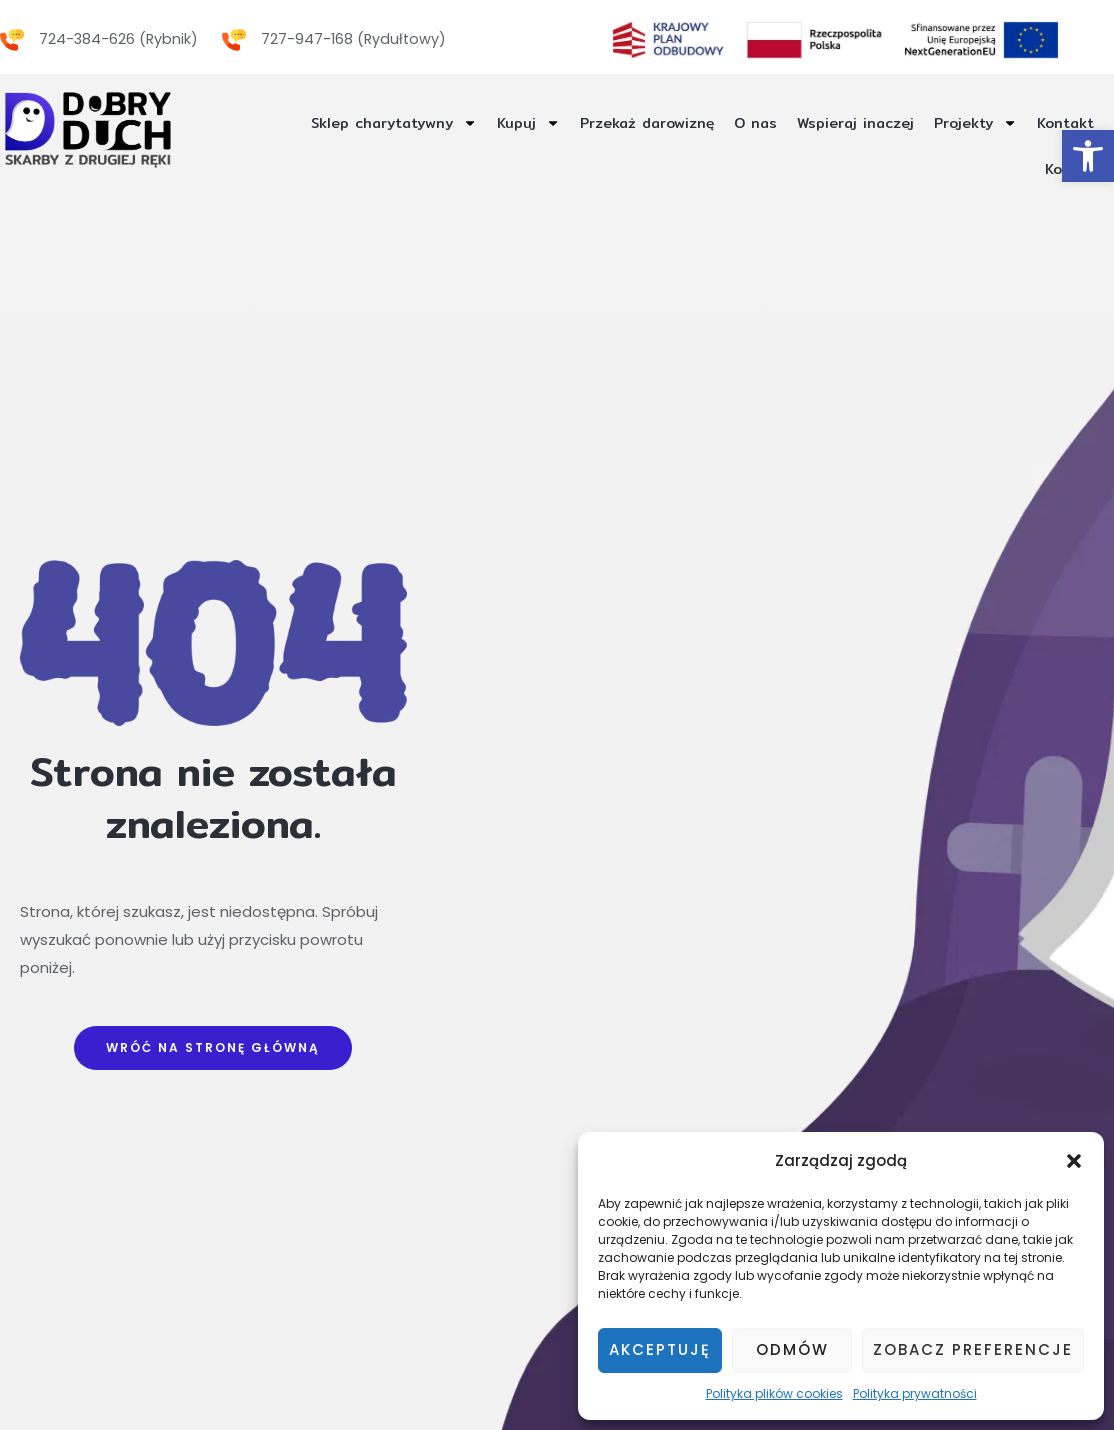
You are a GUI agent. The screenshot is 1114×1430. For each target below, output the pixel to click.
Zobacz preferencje (973, 1349)
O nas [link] (735, 122)
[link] (1088, 156)
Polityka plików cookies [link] (774, 1393)
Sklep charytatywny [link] (354, 123)
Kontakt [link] (1063, 122)
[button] (1074, 1161)
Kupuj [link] (496, 123)
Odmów (792, 1349)
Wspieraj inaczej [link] (840, 122)
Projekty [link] (967, 123)
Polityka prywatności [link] (915, 1393)
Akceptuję (660, 1349)
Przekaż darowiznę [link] (621, 122)
